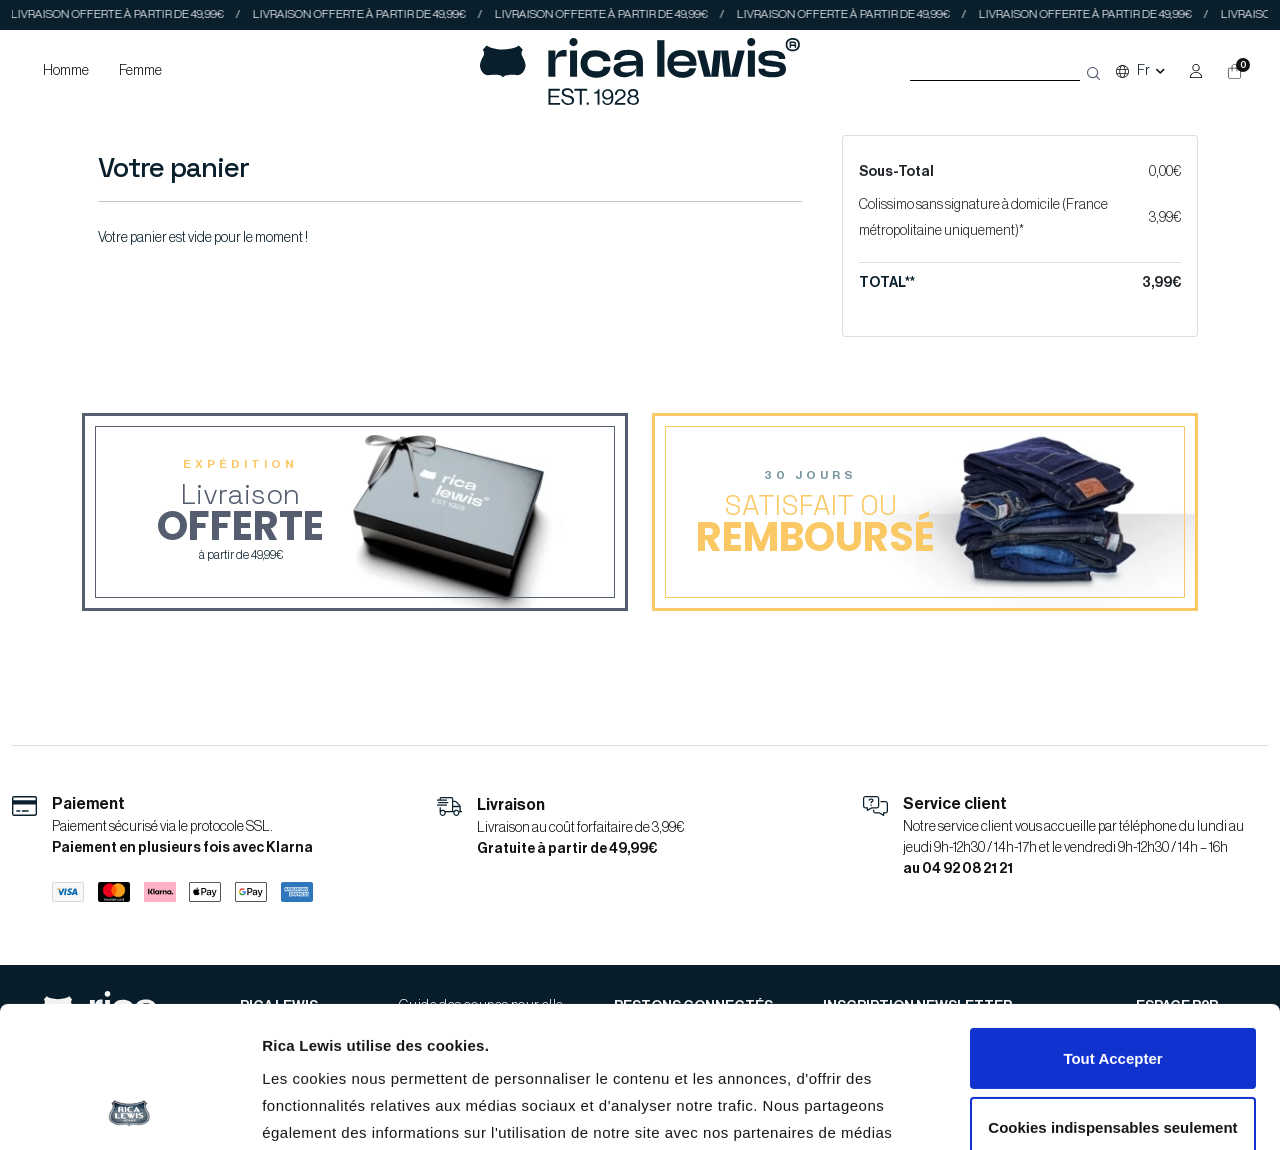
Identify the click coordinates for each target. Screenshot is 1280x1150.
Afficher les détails (329, 1111)
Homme (66, 71)
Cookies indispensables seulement (1112, 994)
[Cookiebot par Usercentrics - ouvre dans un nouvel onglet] (129, 1111)
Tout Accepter (1112, 926)
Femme (140, 71)
